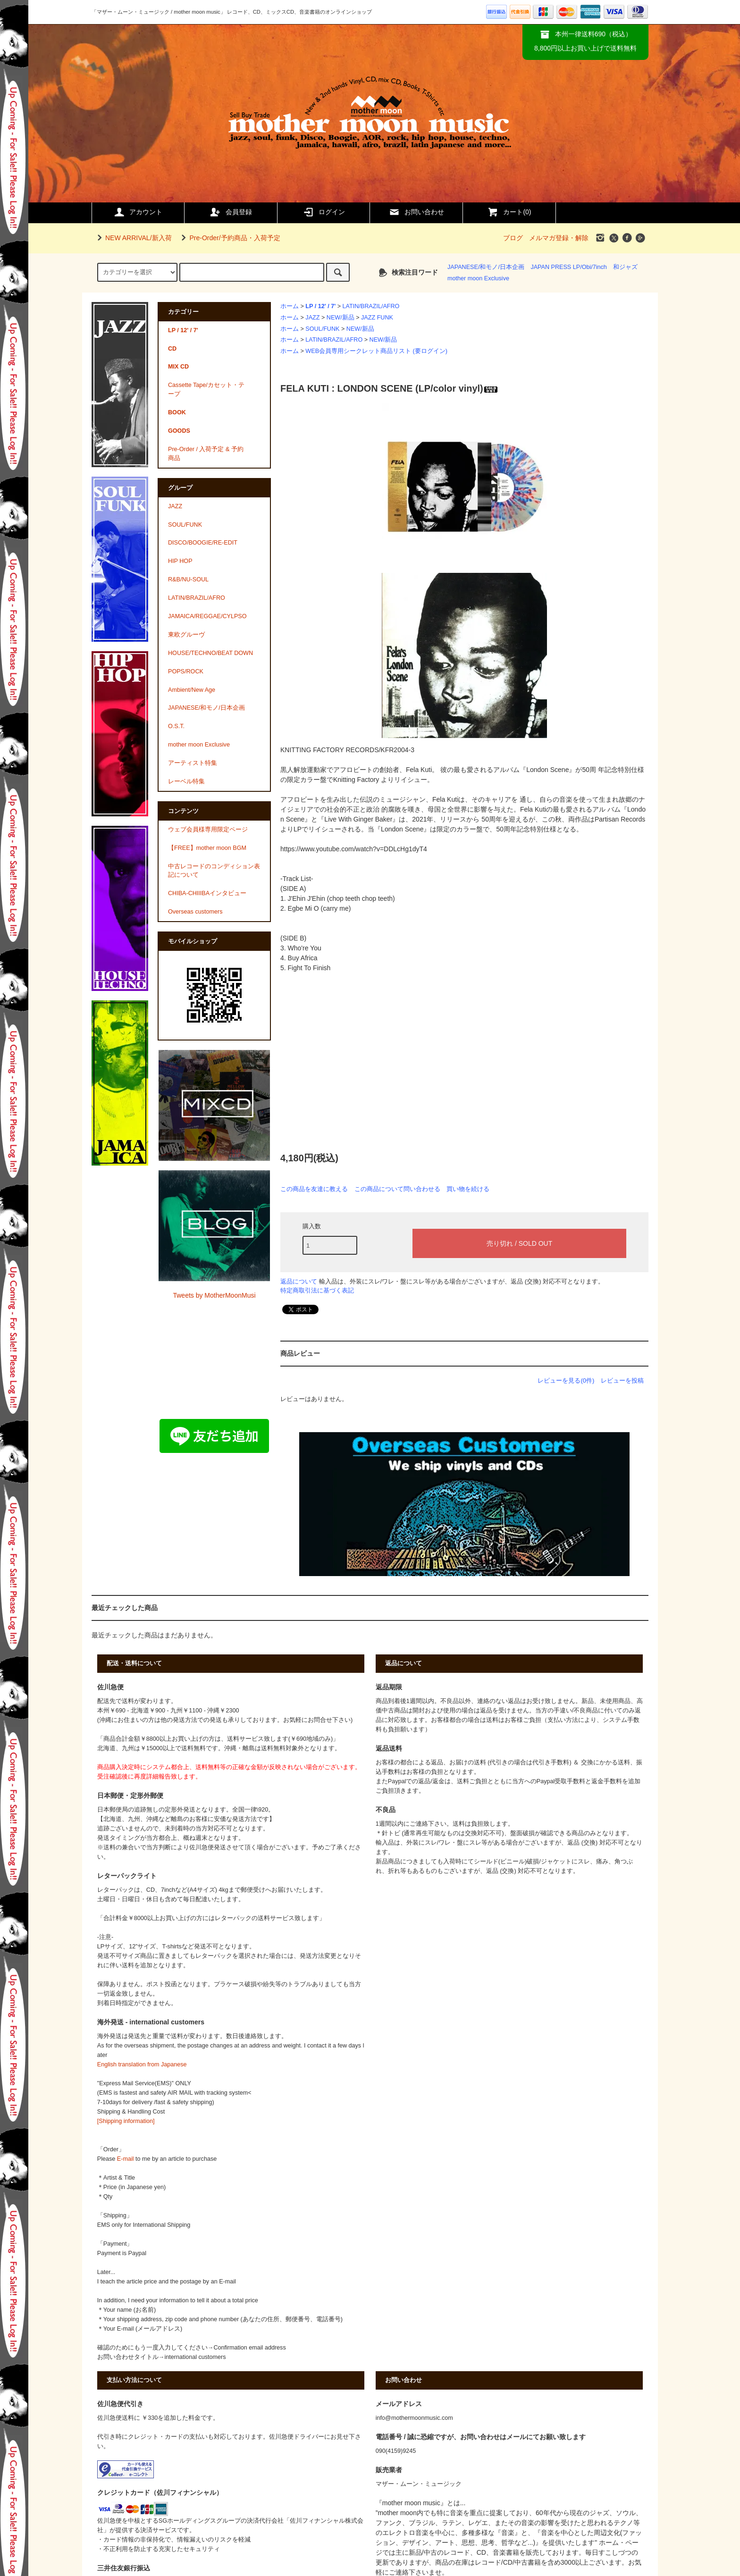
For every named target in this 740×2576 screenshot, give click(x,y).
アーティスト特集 (192, 763)
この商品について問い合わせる (397, 1188)
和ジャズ (625, 267)
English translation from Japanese (142, 2064)
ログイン (324, 212)
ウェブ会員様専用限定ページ (208, 829)
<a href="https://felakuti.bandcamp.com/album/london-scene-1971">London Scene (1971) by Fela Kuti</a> (374, 1055)
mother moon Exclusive (478, 278)
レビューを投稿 (622, 1380)
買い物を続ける (467, 1188)
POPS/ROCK (185, 671)
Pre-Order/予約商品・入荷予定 (229, 238)
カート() (509, 212)
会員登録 (231, 212)
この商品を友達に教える (314, 1188)
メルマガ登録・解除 (559, 238)
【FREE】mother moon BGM (207, 848)
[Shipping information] (126, 2121)
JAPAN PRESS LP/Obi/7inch (568, 267)
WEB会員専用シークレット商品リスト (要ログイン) (376, 351)
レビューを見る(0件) (566, 1380)
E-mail (125, 2159)
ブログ (513, 238)
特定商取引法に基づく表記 (317, 1290)
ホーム (289, 306)
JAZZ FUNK (377, 317)
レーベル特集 (186, 781)
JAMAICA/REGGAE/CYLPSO (207, 616)
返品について (298, 1281)
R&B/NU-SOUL (188, 579)
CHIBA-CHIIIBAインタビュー (207, 893)
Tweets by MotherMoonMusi (214, 1295)
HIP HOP (180, 561)
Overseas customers (195, 911)
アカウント (137, 212)
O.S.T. (176, 726)
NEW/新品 (340, 317)
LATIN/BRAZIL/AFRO (371, 306)
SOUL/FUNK (322, 329)
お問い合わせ (416, 212)
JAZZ (312, 317)
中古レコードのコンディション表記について (214, 871)
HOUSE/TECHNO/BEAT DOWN (210, 653)
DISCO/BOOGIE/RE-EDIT (202, 542)
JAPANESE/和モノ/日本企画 (485, 267)
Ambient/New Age (191, 690)
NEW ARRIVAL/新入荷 (133, 238)
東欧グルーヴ (186, 634)
